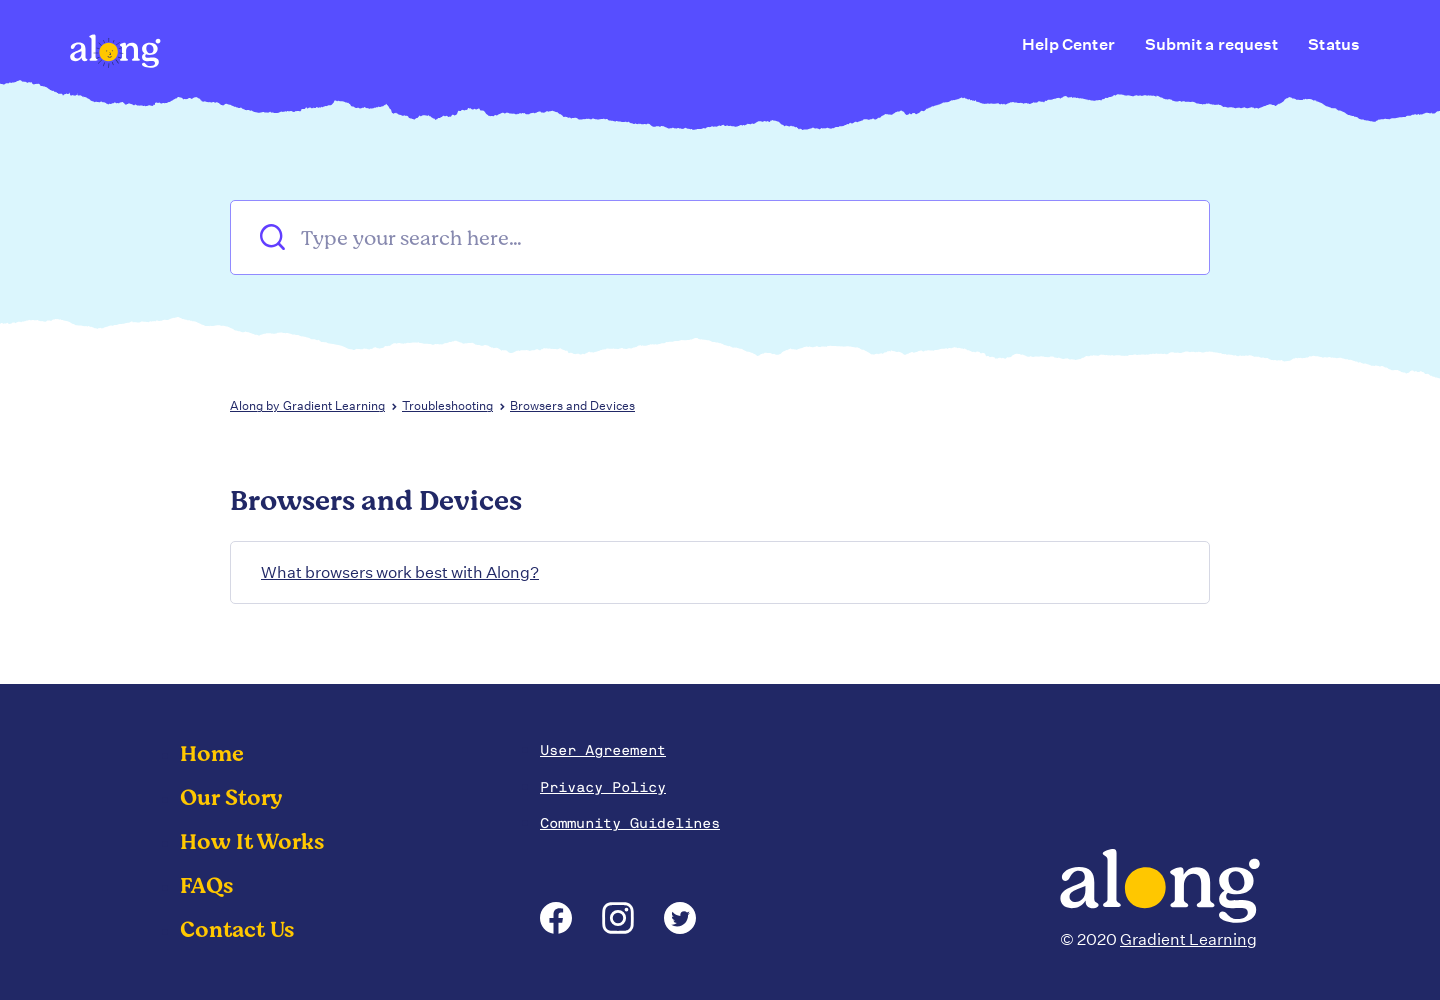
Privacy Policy (603, 787)
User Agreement (603, 750)
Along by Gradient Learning (307, 405)
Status (1334, 44)
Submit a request (1212, 44)
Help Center (1068, 44)
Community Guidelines (630, 823)
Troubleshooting (447, 405)
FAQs (206, 886)
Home (212, 754)
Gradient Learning (1188, 939)
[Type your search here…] (720, 237)
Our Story (231, 798)
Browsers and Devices (572, 405)
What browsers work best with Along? (400, 572)
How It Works (252, 842)
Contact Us (237, 930)
